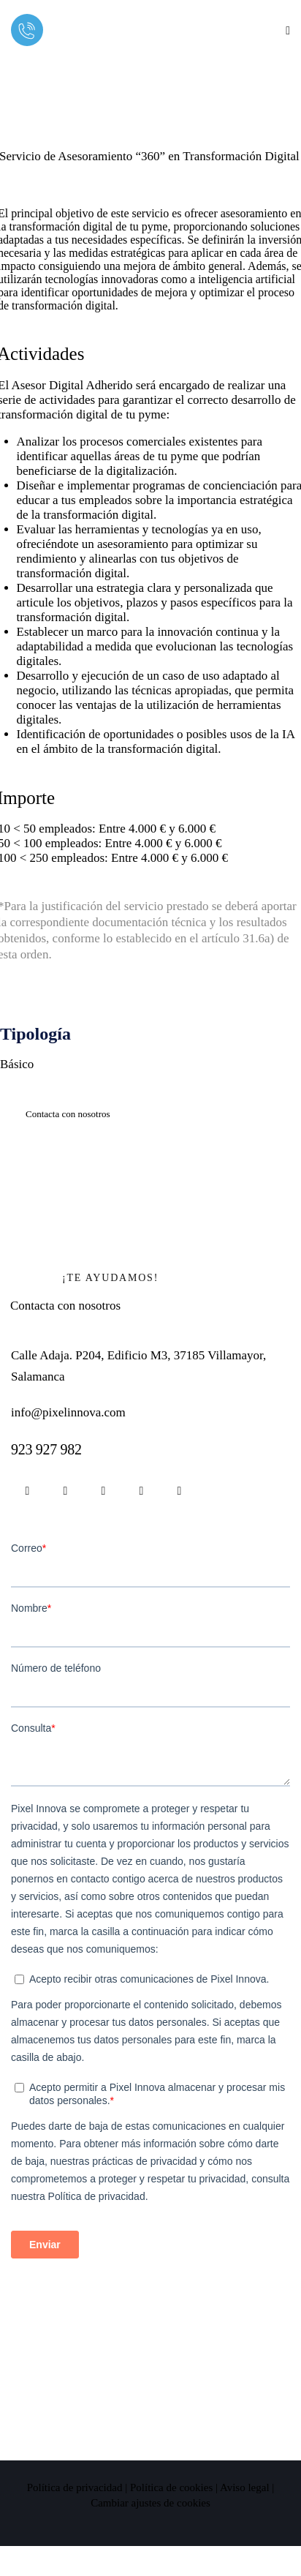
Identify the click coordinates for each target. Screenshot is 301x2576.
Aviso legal (245, 2487)
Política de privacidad (75, 2487)
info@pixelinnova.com (68, 1412)
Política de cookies (171, 2487)
